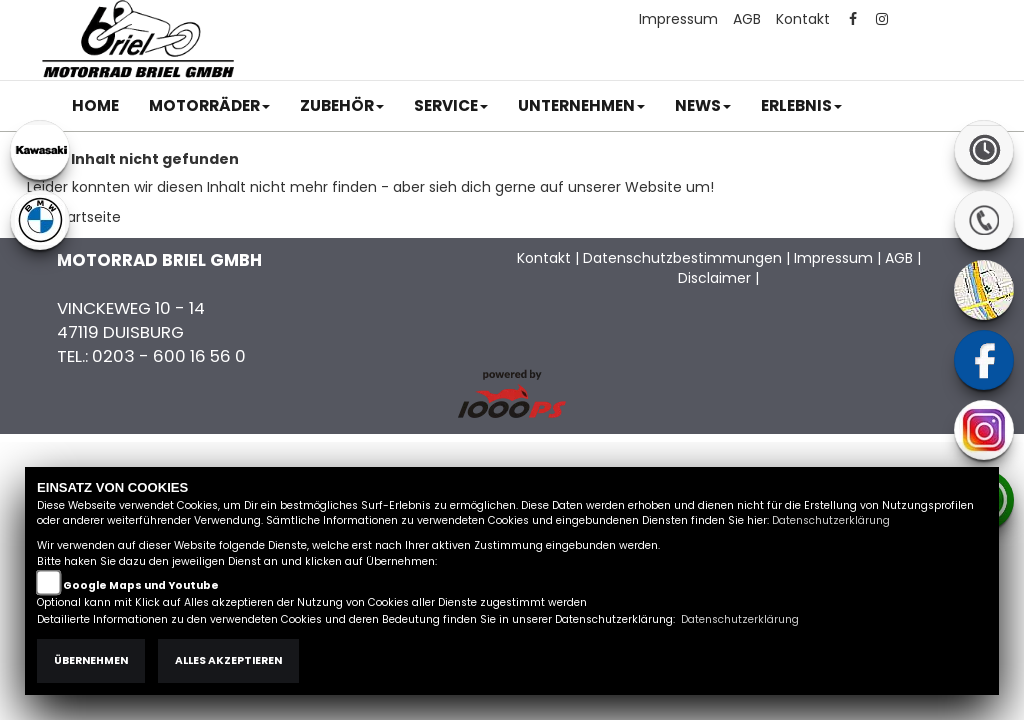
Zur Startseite (74, 217)
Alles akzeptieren (228, 660)
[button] (209, 106)
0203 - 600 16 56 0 (169, 356)
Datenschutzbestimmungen (682, 258)
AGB (747, 19)
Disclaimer (714, 278)
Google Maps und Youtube (141, 585)
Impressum (678, 19)
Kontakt (803, 19)
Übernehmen (91, 660)
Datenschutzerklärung (831, 520)
